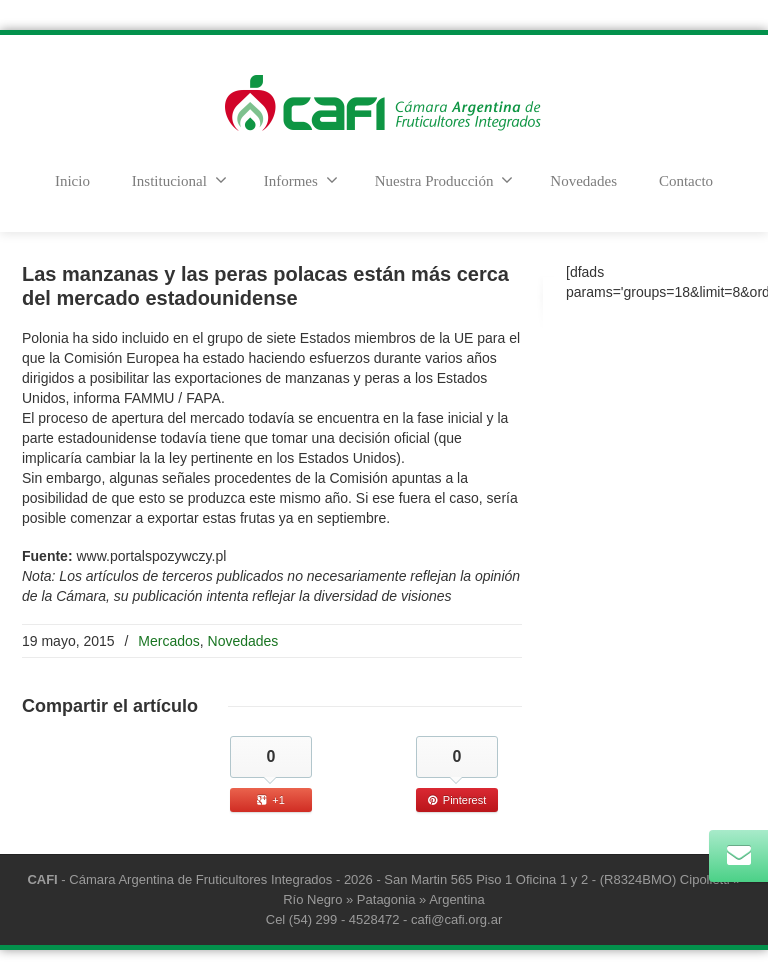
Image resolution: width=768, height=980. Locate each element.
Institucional (179, 180)
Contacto (686, 181)
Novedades (583, 181)
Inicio (72, 181)
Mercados (168, 641)
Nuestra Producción (444, 180)
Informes (301, 180)
